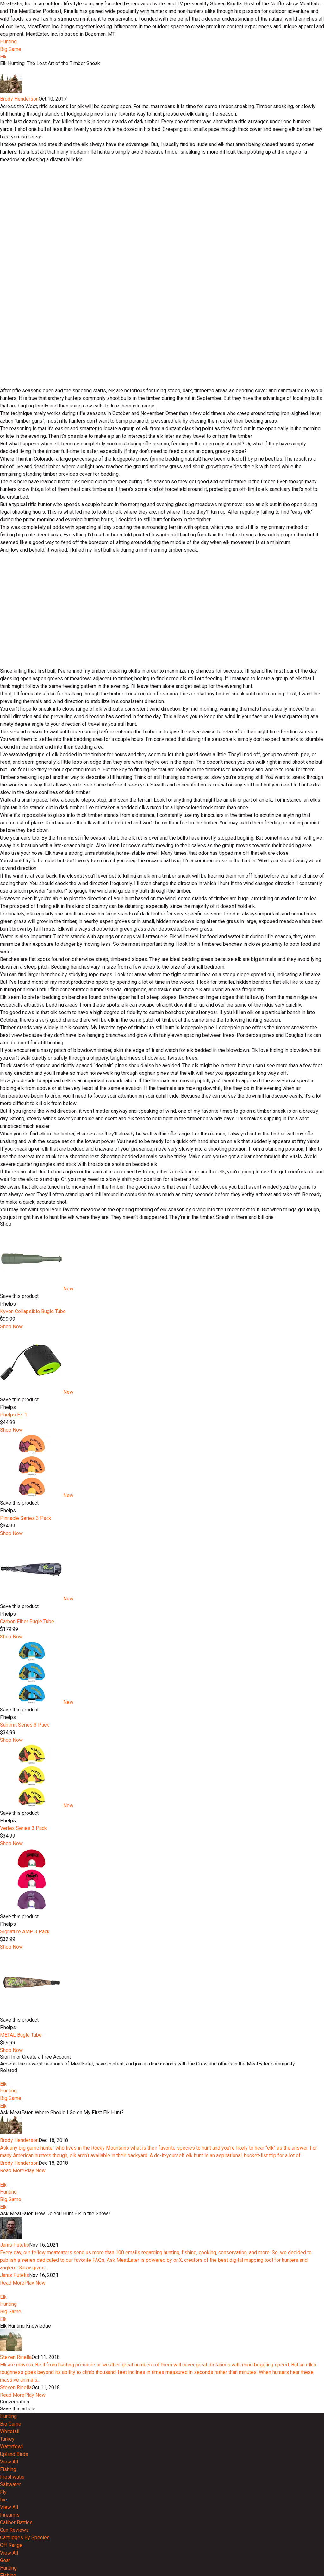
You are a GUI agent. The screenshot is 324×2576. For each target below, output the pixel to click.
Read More (12, 2351)
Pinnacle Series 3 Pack (25, 1675)
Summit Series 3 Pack (24, 1882)
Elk (3, 57)
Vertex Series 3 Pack (23, 1985)
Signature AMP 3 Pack (25, 2089)
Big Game (10, 49)
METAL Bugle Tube (21, 2192)
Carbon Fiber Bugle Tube (27, 1779)
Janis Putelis (14, 2448)
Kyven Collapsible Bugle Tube (33, 1468)
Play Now (35, 2351)
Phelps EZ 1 (13, 1572)
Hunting (8, 42)
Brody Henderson (19, 256)
